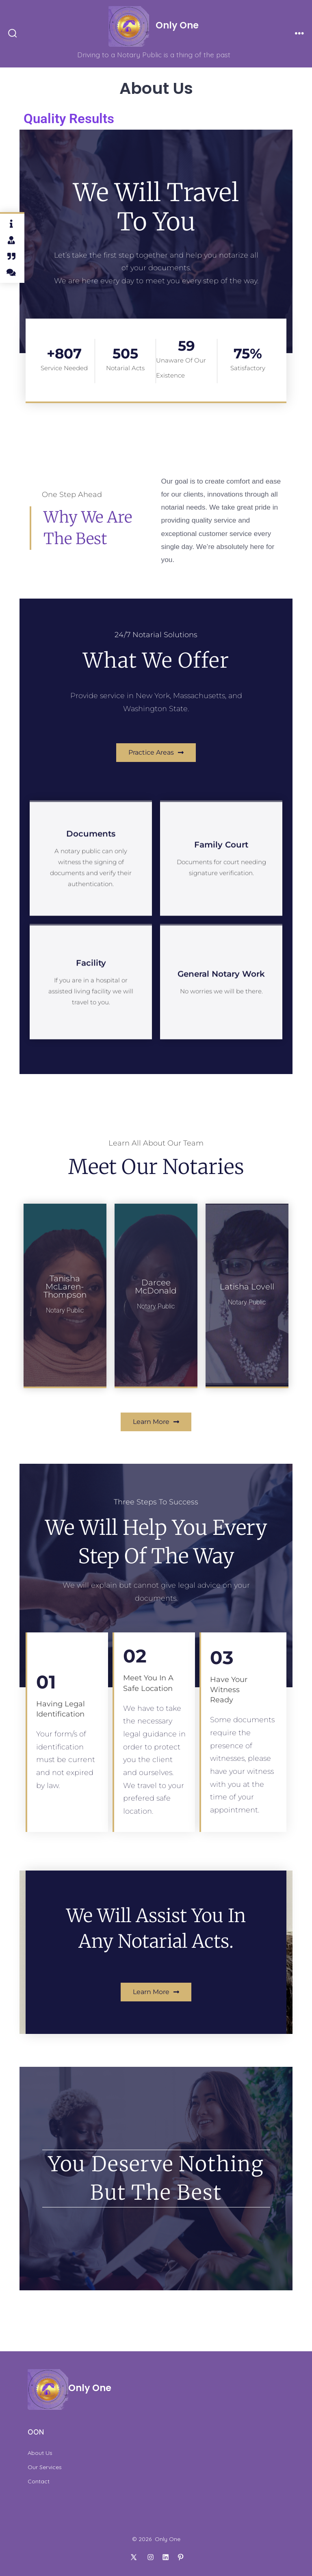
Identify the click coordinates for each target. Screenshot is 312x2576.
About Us (40, 2453)
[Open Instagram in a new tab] (150, 2557)
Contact (39, 2481)
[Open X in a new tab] (133, 2557)
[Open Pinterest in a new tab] (180, 2557)
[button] (156, 752)
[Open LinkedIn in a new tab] (165, 2557)
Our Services (45, 2467)
